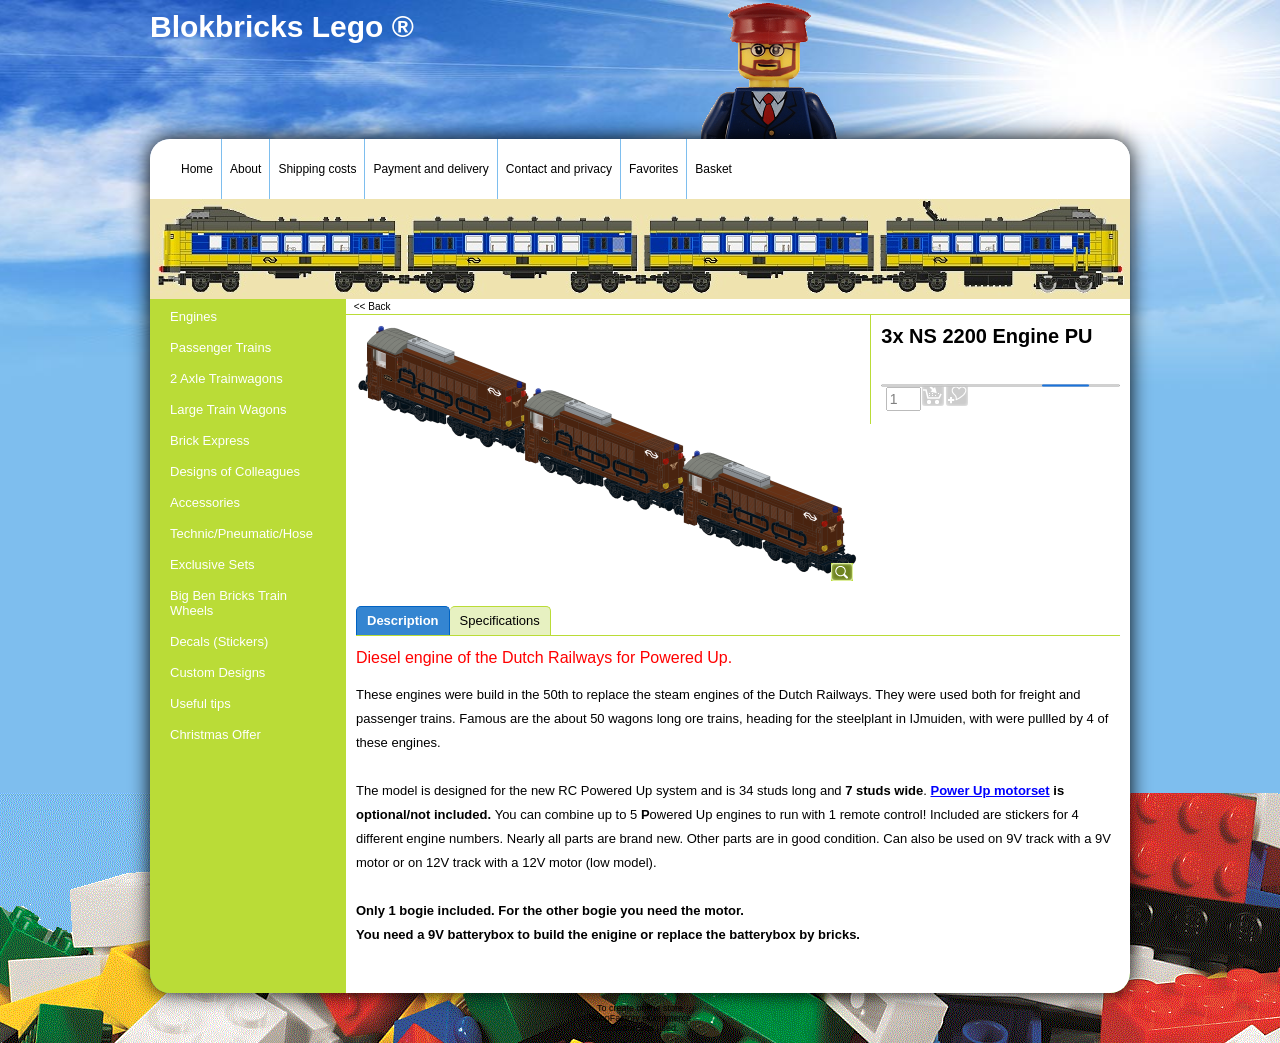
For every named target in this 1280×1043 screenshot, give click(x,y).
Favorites (653, 169)
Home (197, 169)
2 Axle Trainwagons (226, 378)
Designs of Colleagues (235, 471)
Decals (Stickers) (219, 641)
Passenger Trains (220, 347)
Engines (193, 316)
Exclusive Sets (212, 564)
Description (403, 620)
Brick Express (209, 440)
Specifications (500, 620)
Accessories (205, 502)
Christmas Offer (215, 734)
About (245, 169)
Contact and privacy (559, 169)
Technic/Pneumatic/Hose (241, 533)
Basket (713, 169)
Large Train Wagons (228, 409)
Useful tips (200, 703)
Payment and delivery (430, 169)
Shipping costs (317, 169)
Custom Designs (217, 672)
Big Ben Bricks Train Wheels (228, 603)
